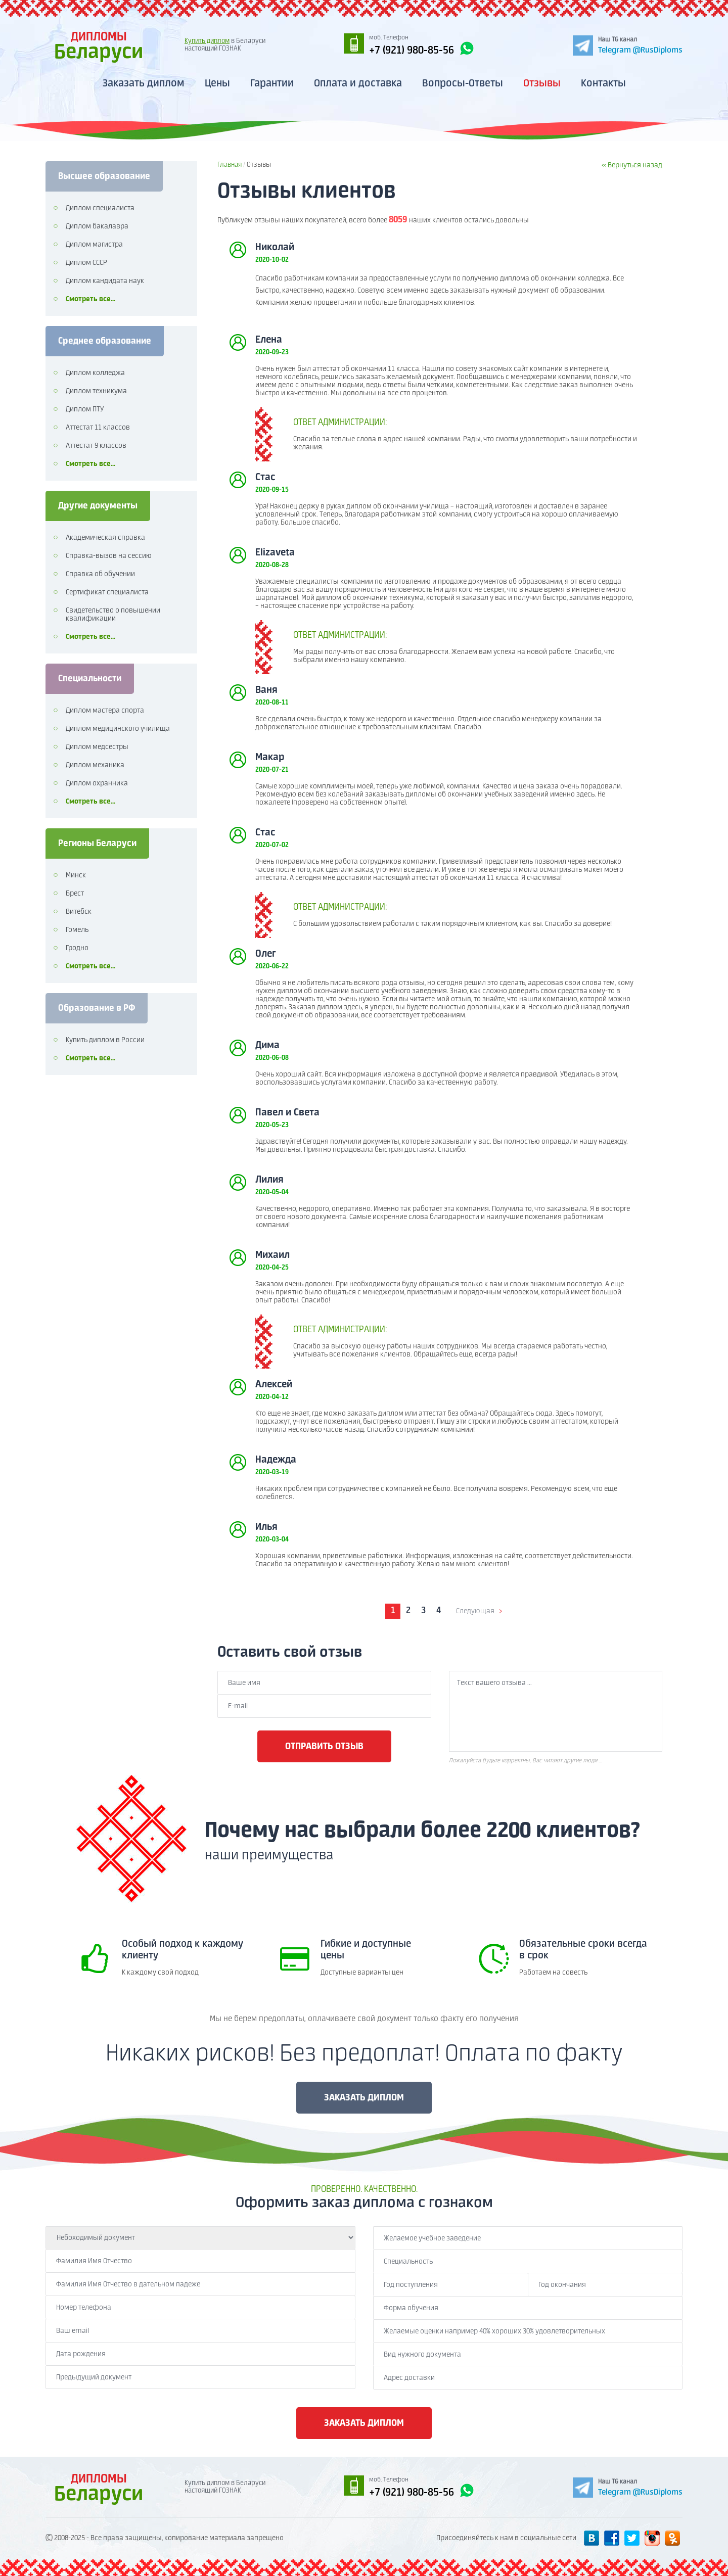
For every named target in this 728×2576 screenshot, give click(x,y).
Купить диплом (207, 41)
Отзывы (542, 83)
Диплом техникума (96, 391)
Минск (76, 875)
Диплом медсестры (97, 747)
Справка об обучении (100, 574)
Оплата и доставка (358, 83)
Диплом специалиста (100, 208)
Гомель (77, 930)
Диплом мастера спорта (105, 711)
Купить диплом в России (105, 1040)
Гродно (77, 948)
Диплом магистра (94, 245)
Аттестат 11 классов (98, 428)
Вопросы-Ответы (462, 83)
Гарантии (272, 83)
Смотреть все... (90, 299)
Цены (217, 83)
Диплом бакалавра (97, 226)
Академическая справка (105, 538)
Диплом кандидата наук (105, 281)
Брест (75, 893)
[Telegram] (627, 45)
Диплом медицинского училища (118, 729)
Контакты (603, 83)
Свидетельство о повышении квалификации (113, 614)
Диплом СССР (86, 263)
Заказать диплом (144, 83)
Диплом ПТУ (85, 409)
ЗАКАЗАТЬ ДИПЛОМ (364, 2097)
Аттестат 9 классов (96, 446)
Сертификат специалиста (107, 592)
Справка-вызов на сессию (109, 556)
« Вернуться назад (632, 165)
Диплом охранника (97, 783)
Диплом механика (95, 765)
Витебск (79, 912)
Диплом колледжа (95, 373)
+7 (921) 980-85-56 (421, 49)
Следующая (475, 1611)
